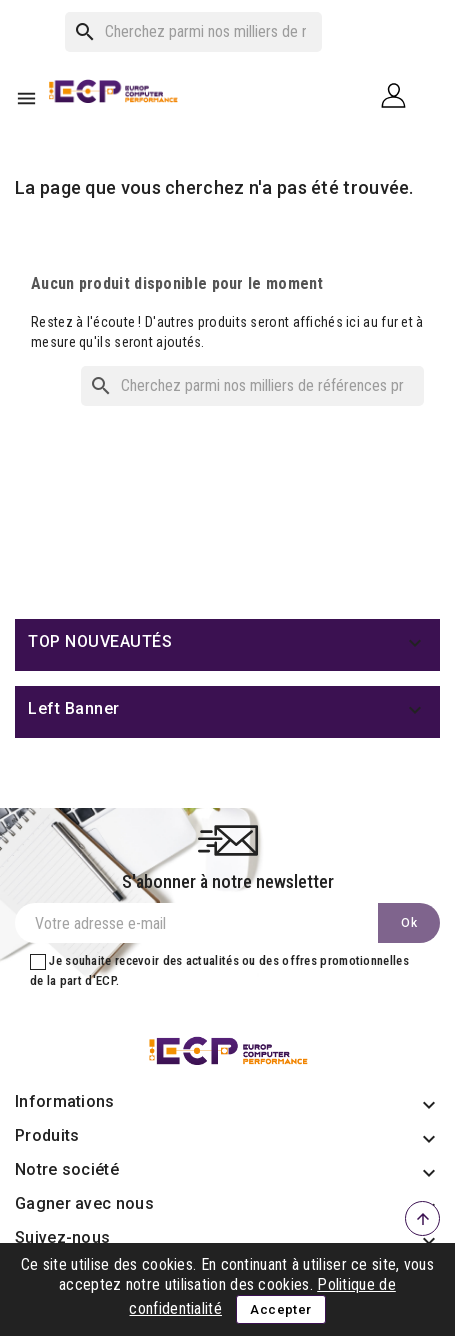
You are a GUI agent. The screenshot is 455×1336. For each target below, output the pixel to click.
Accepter (280, 1309)
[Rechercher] (193, 32)
